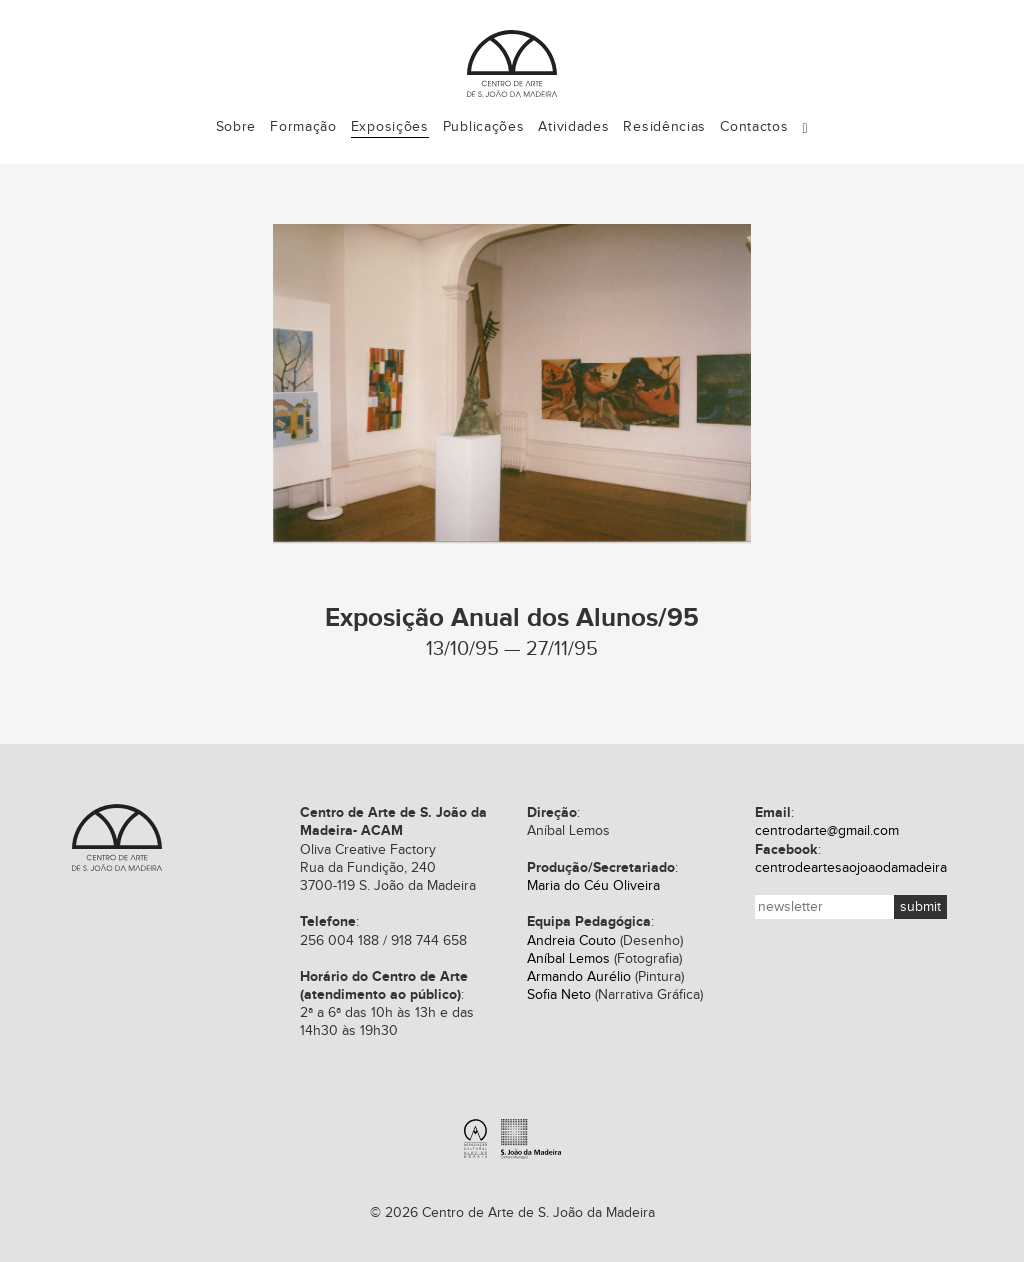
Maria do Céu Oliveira (593, 886)
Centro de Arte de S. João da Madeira (117, 837)
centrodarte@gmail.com (827, 831)
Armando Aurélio (579, 977)
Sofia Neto (559, 995)
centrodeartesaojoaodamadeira (851, 868)
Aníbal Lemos (568, 959)
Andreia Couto (571, 941)
